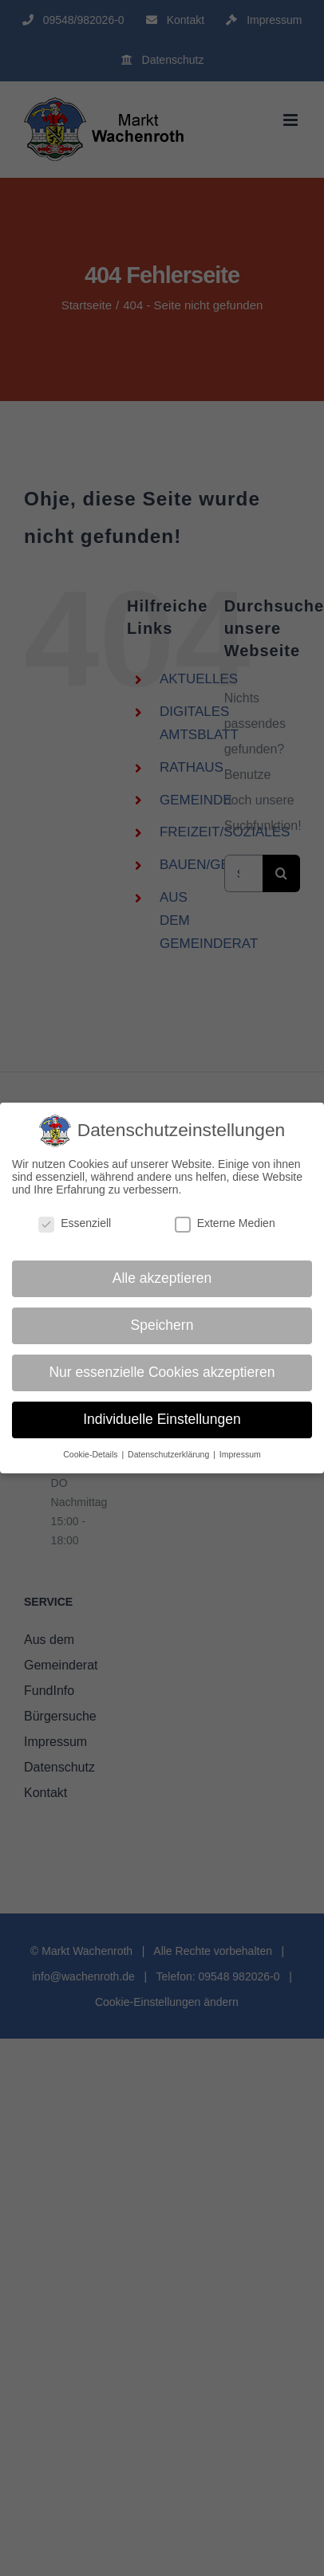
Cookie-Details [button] (91, 1454)
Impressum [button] (240, 1454)
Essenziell (74, 1223)
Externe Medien (225, 1223)
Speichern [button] (162, 1325)
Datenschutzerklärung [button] (169, 1454)
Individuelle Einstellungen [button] (162, 1419)
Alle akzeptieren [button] (162, 1278)
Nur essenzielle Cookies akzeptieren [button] (162, 1372)
